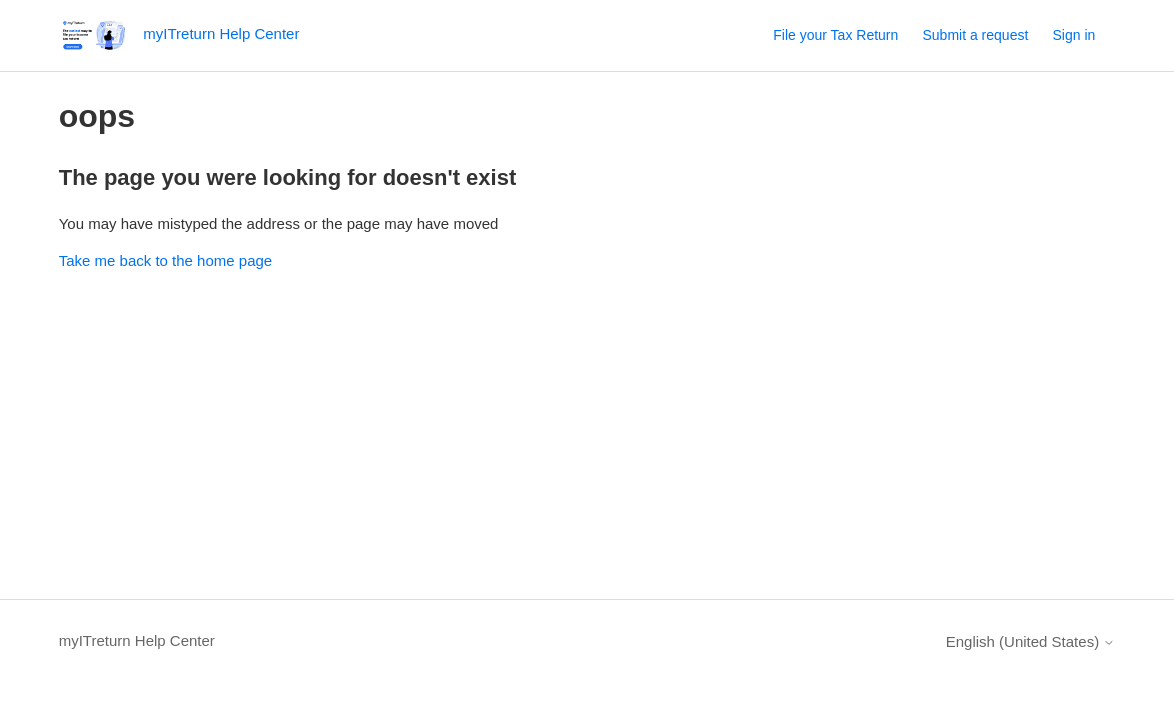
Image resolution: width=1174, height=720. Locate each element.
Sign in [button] (1073, 35)
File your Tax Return (835, 35)
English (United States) (1031, 641)
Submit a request (975, 35)
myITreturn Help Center (137, 640)
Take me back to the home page (165, 260)
